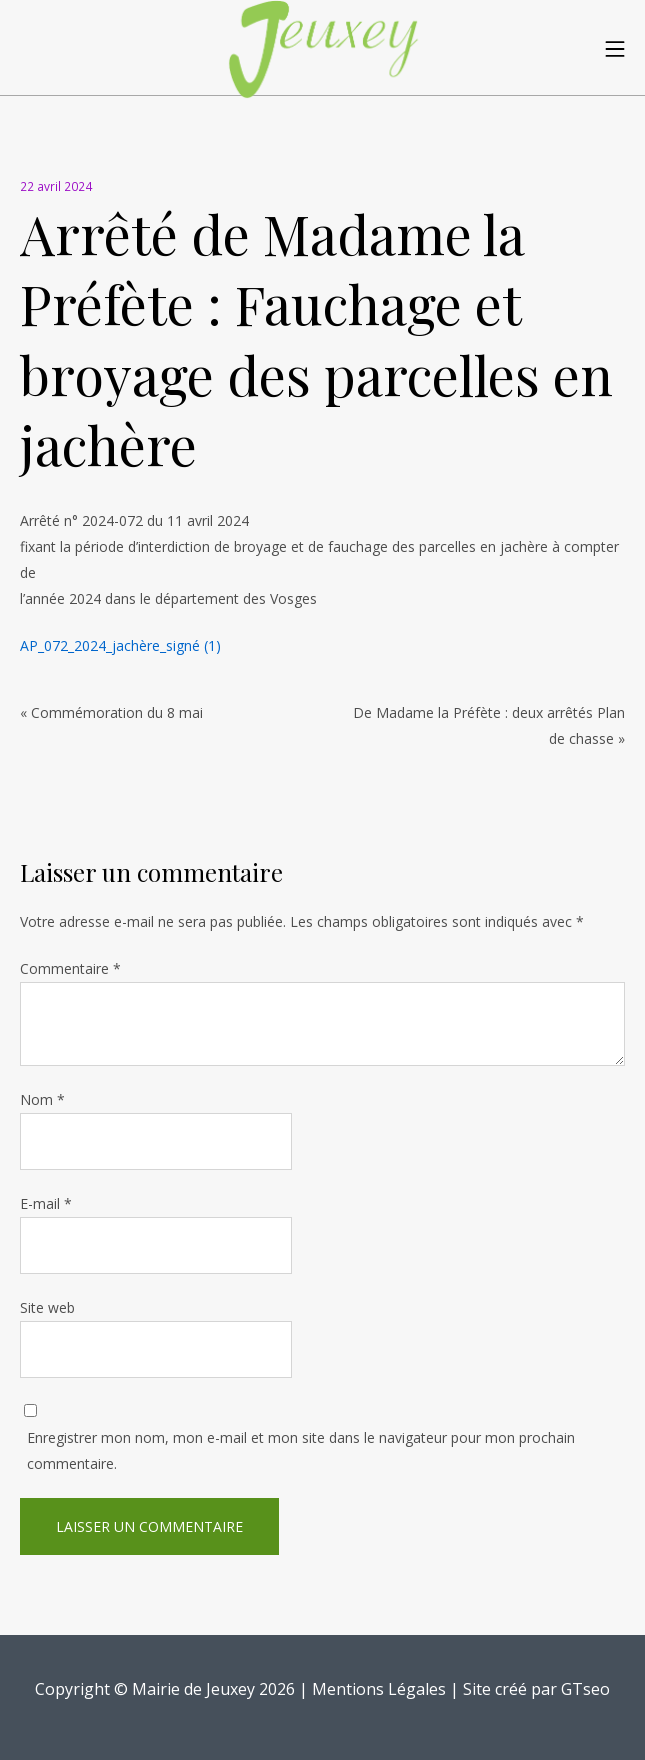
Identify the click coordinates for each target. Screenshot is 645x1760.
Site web (47, 1307)
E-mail (46, 1203)
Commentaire (70, 968)
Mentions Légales (379, 1689)
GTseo (585, 1689)
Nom (42, 1099)
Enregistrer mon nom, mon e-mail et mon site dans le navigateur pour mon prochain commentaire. (301, 1450)
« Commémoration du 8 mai (111, 712)
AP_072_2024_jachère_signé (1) (120, 645)
